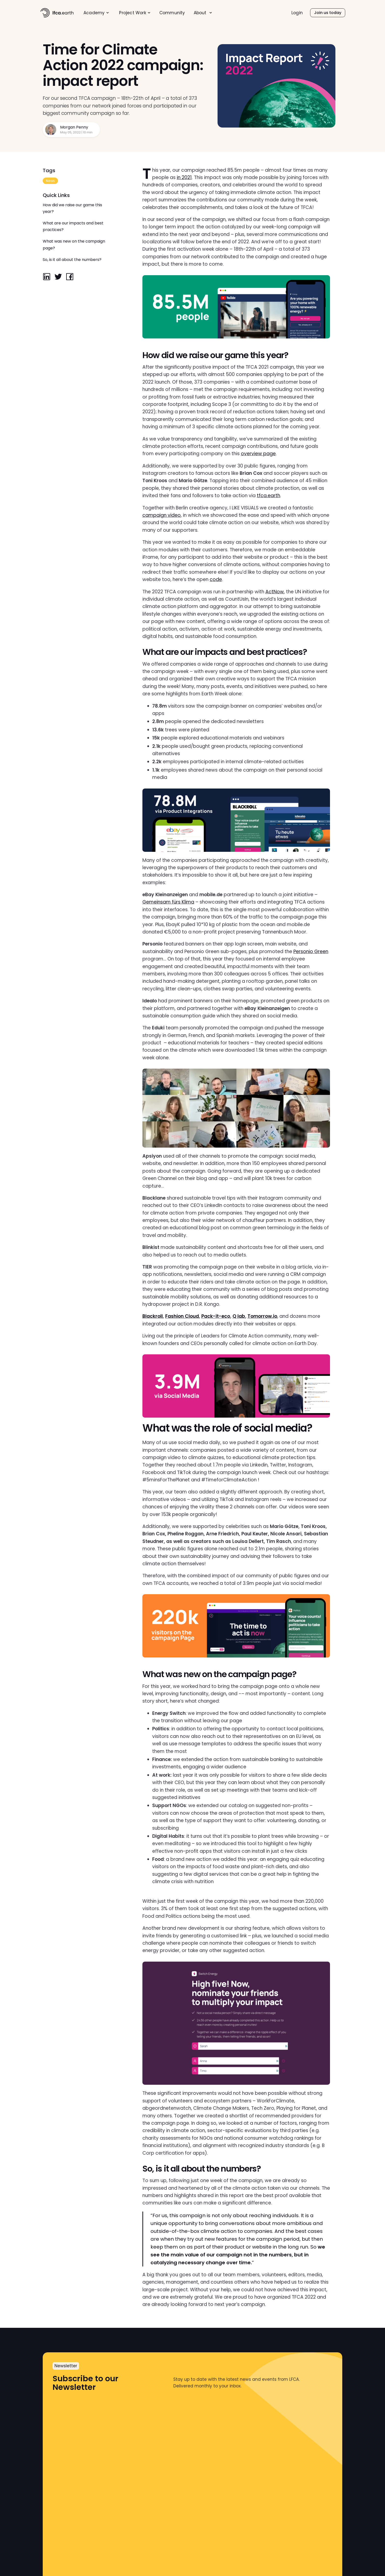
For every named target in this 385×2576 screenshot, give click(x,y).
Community (172, 13)
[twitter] (58, 277)
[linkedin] (47, 277)
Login (297, 13)
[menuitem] (96, 12)
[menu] (166, 12)
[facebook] (70, 277)
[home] (57, 13)
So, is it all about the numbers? (72, 259)
